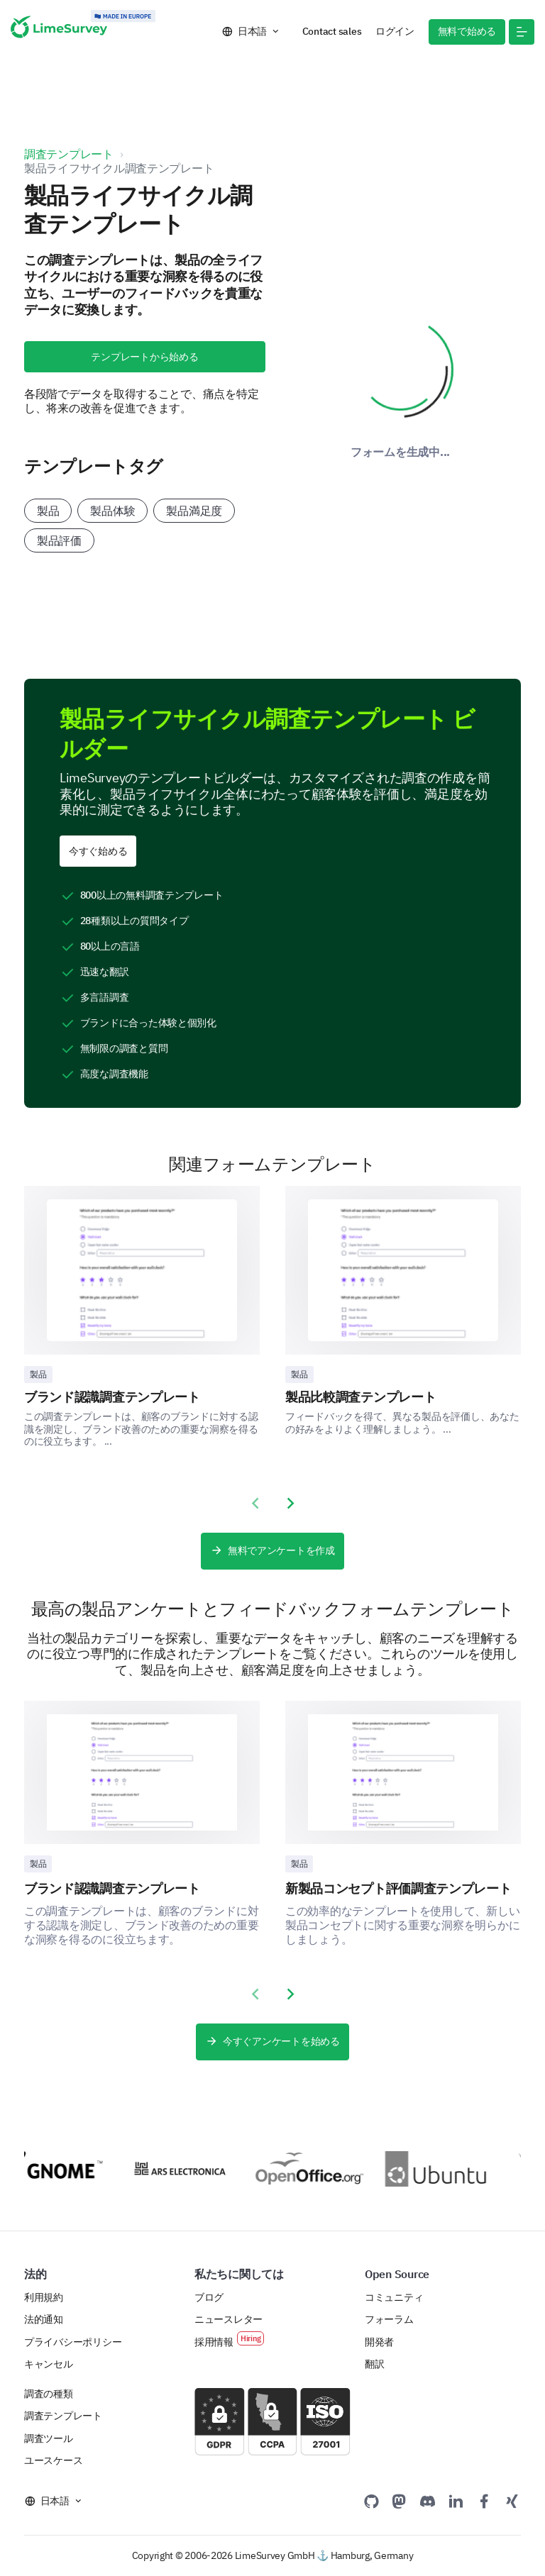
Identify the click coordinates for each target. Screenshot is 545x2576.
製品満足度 (194, 511)
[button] (521, 32)
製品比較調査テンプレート (360, 1397)
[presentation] (255, 1503)
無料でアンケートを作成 (272, 1551)
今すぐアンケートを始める (272, 2042)
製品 (48, 511)
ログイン (394, 31)
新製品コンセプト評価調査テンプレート (398, 1888)
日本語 (252, 31)
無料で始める (467, 31)
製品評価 (59, 540)
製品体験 (112, 511)
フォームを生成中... (400, 452)
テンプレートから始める (144, 356)
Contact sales (331, 31)
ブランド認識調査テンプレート (112, 1397)
